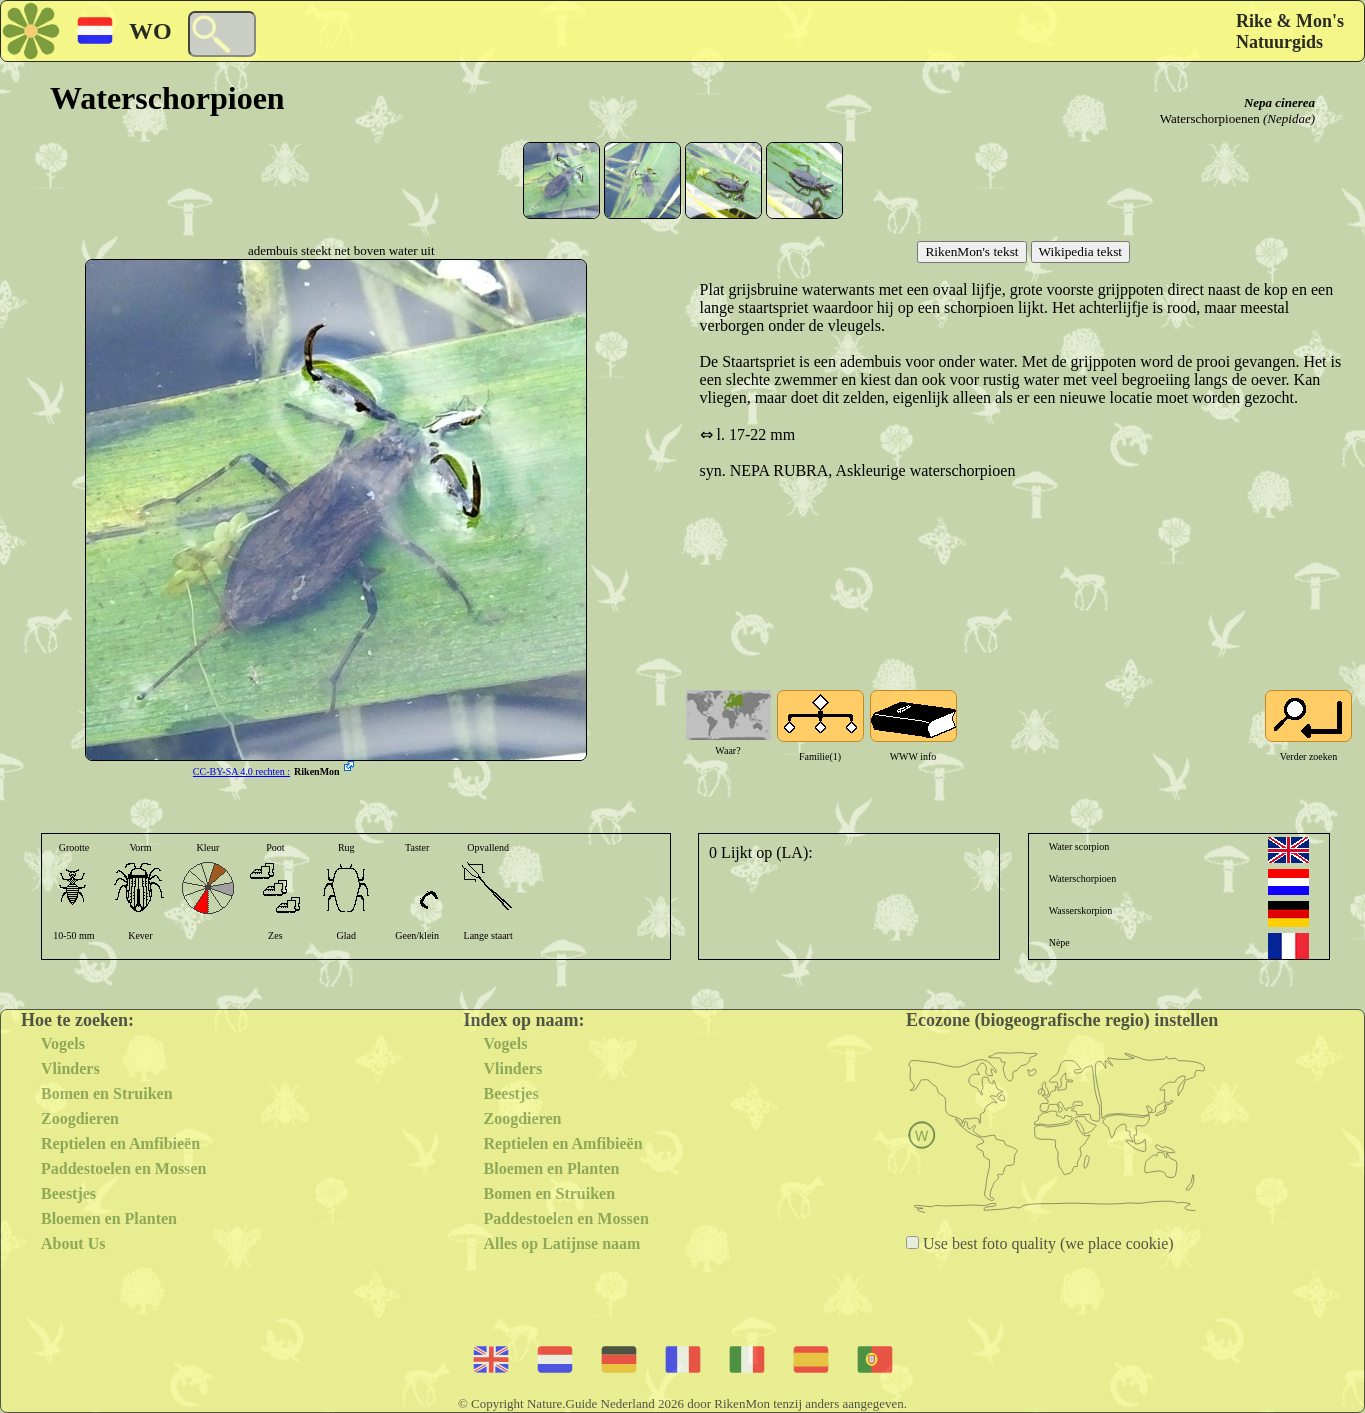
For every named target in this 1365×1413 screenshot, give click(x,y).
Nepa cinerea (1279, 102)
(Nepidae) (1289, 118)
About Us (73, 1243)
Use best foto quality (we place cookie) (1046, 1243)
